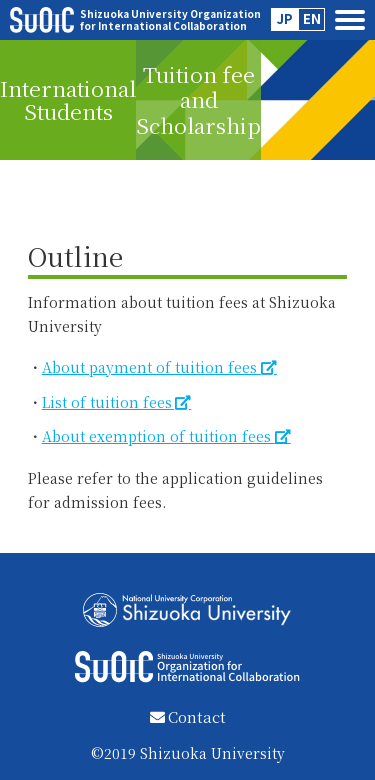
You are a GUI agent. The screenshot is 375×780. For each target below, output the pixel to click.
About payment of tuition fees (151, 367)
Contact (188, 716)
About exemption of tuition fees (158, 436)
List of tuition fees (107, 402)
